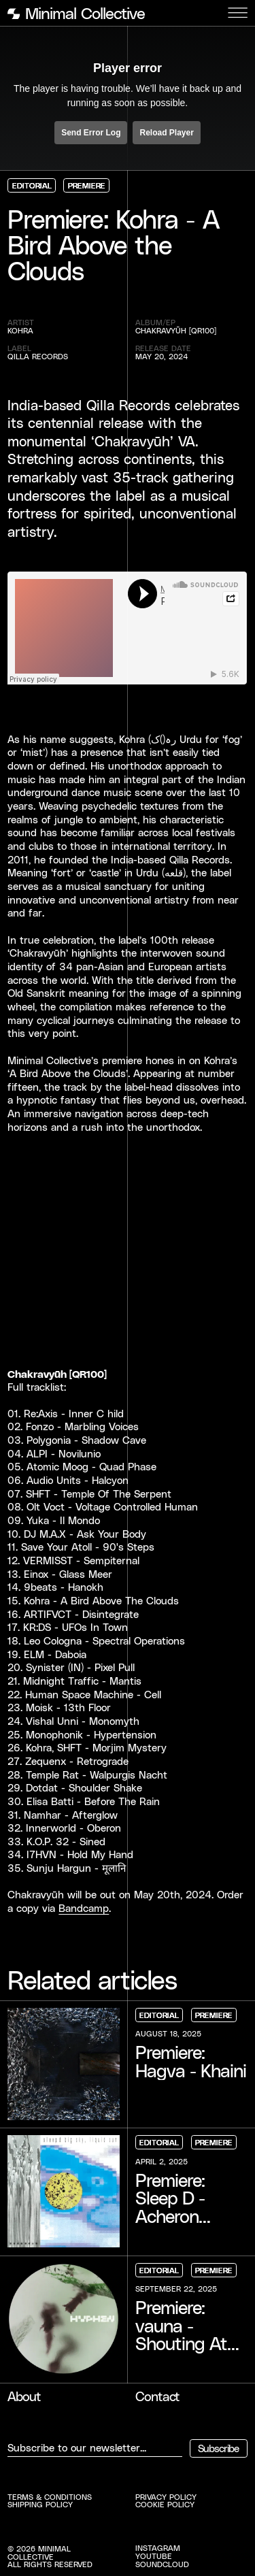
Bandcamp (83, 1908)
